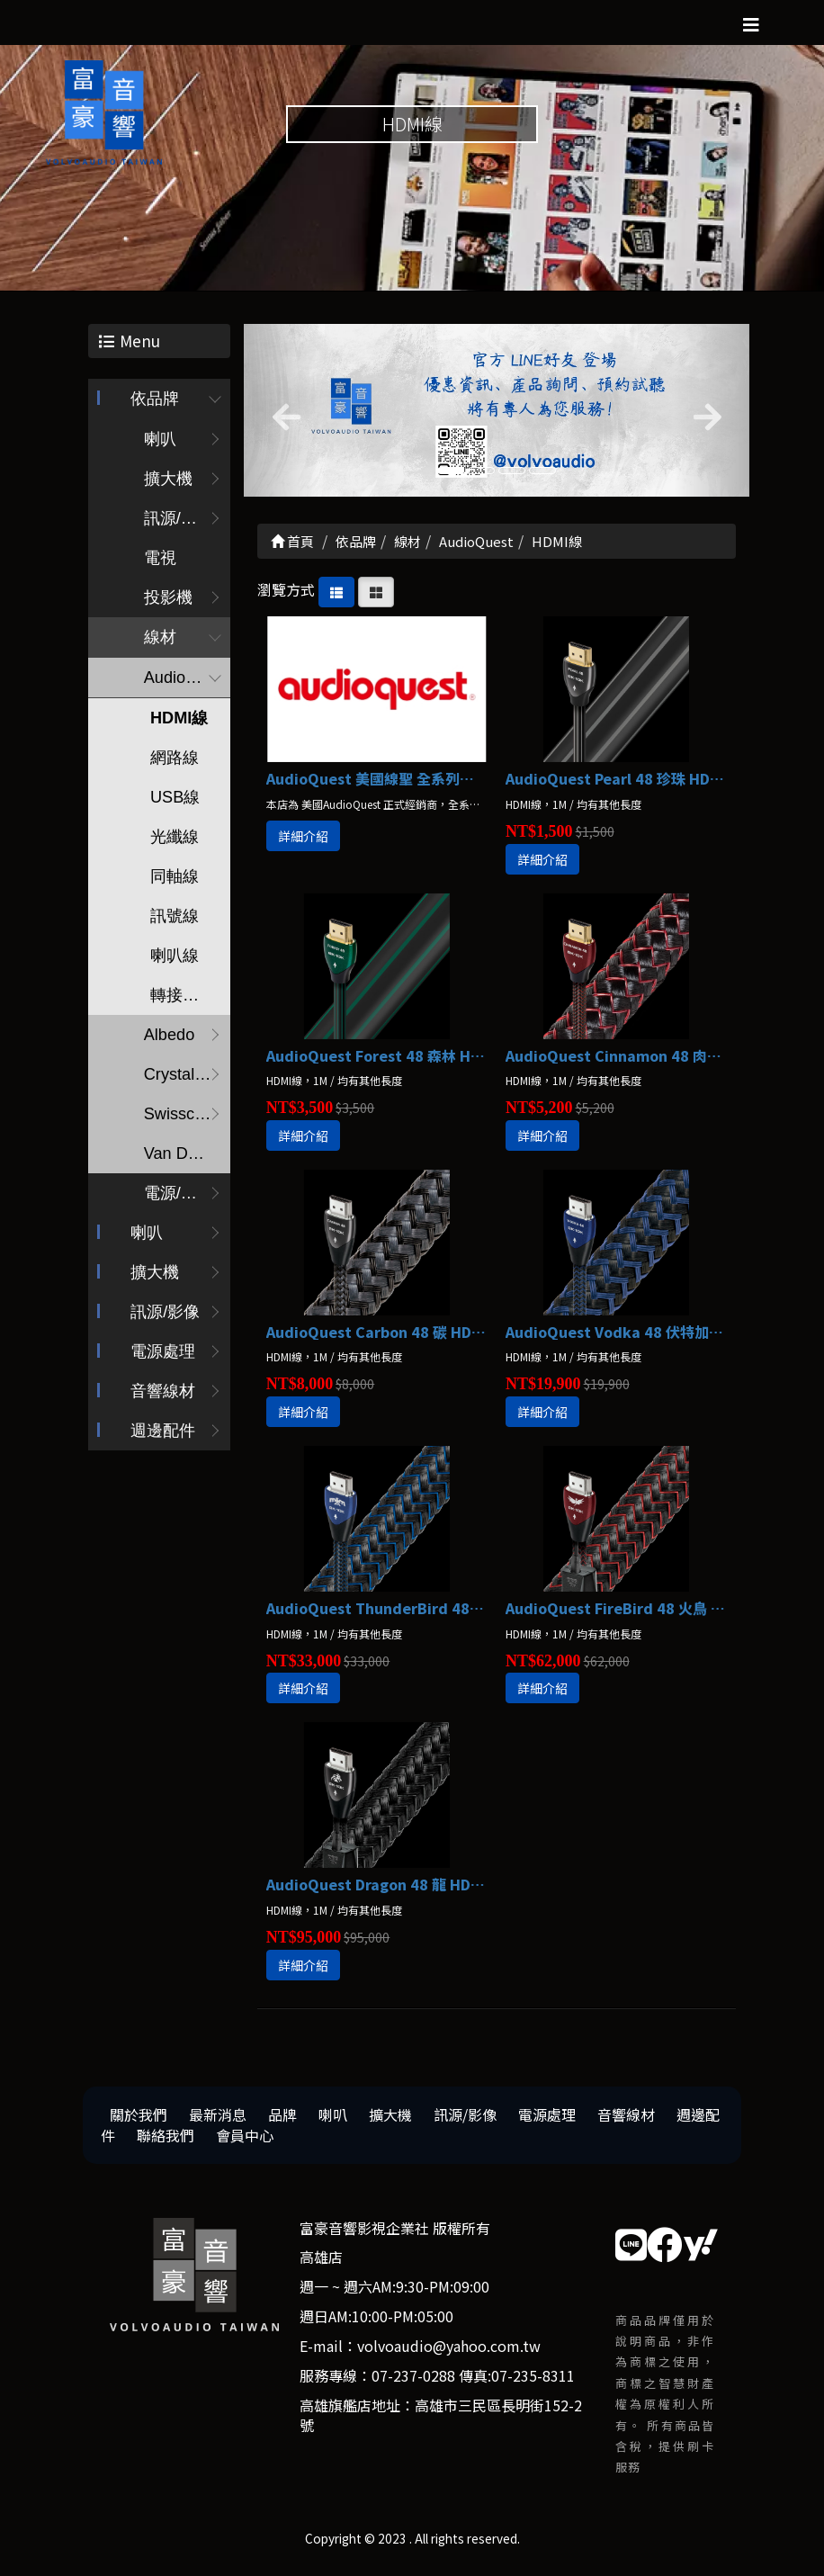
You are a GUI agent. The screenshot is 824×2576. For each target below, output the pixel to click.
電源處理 (162, 1358)
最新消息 (217, 2120)
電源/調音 (177, 1199)
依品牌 (154, 405)
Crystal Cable (186, 1081)
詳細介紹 (303, 841)
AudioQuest (185, 684)
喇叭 (159, 445)
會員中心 (244, 2140)
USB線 (174, 803)
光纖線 (173, 843)
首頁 (292, 546)
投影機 (167, 604)
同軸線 (173, 883)
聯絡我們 (165, 2140)
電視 (159, 564)
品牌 (282, 2120)
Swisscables (186, 1120)
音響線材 (162, 1397)
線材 (159, 643)
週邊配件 (162, 1437)
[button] (281, 415)
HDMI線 (178, 724)
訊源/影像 (165, 1318)
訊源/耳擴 (177, 525)
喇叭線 (173, 962)
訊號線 (173, 922)
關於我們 (138, 2120)
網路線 (173, 764)
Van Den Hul (186, 1160)
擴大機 (167, 485)
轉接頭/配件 (189, 1001)
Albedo (168, 1041)
